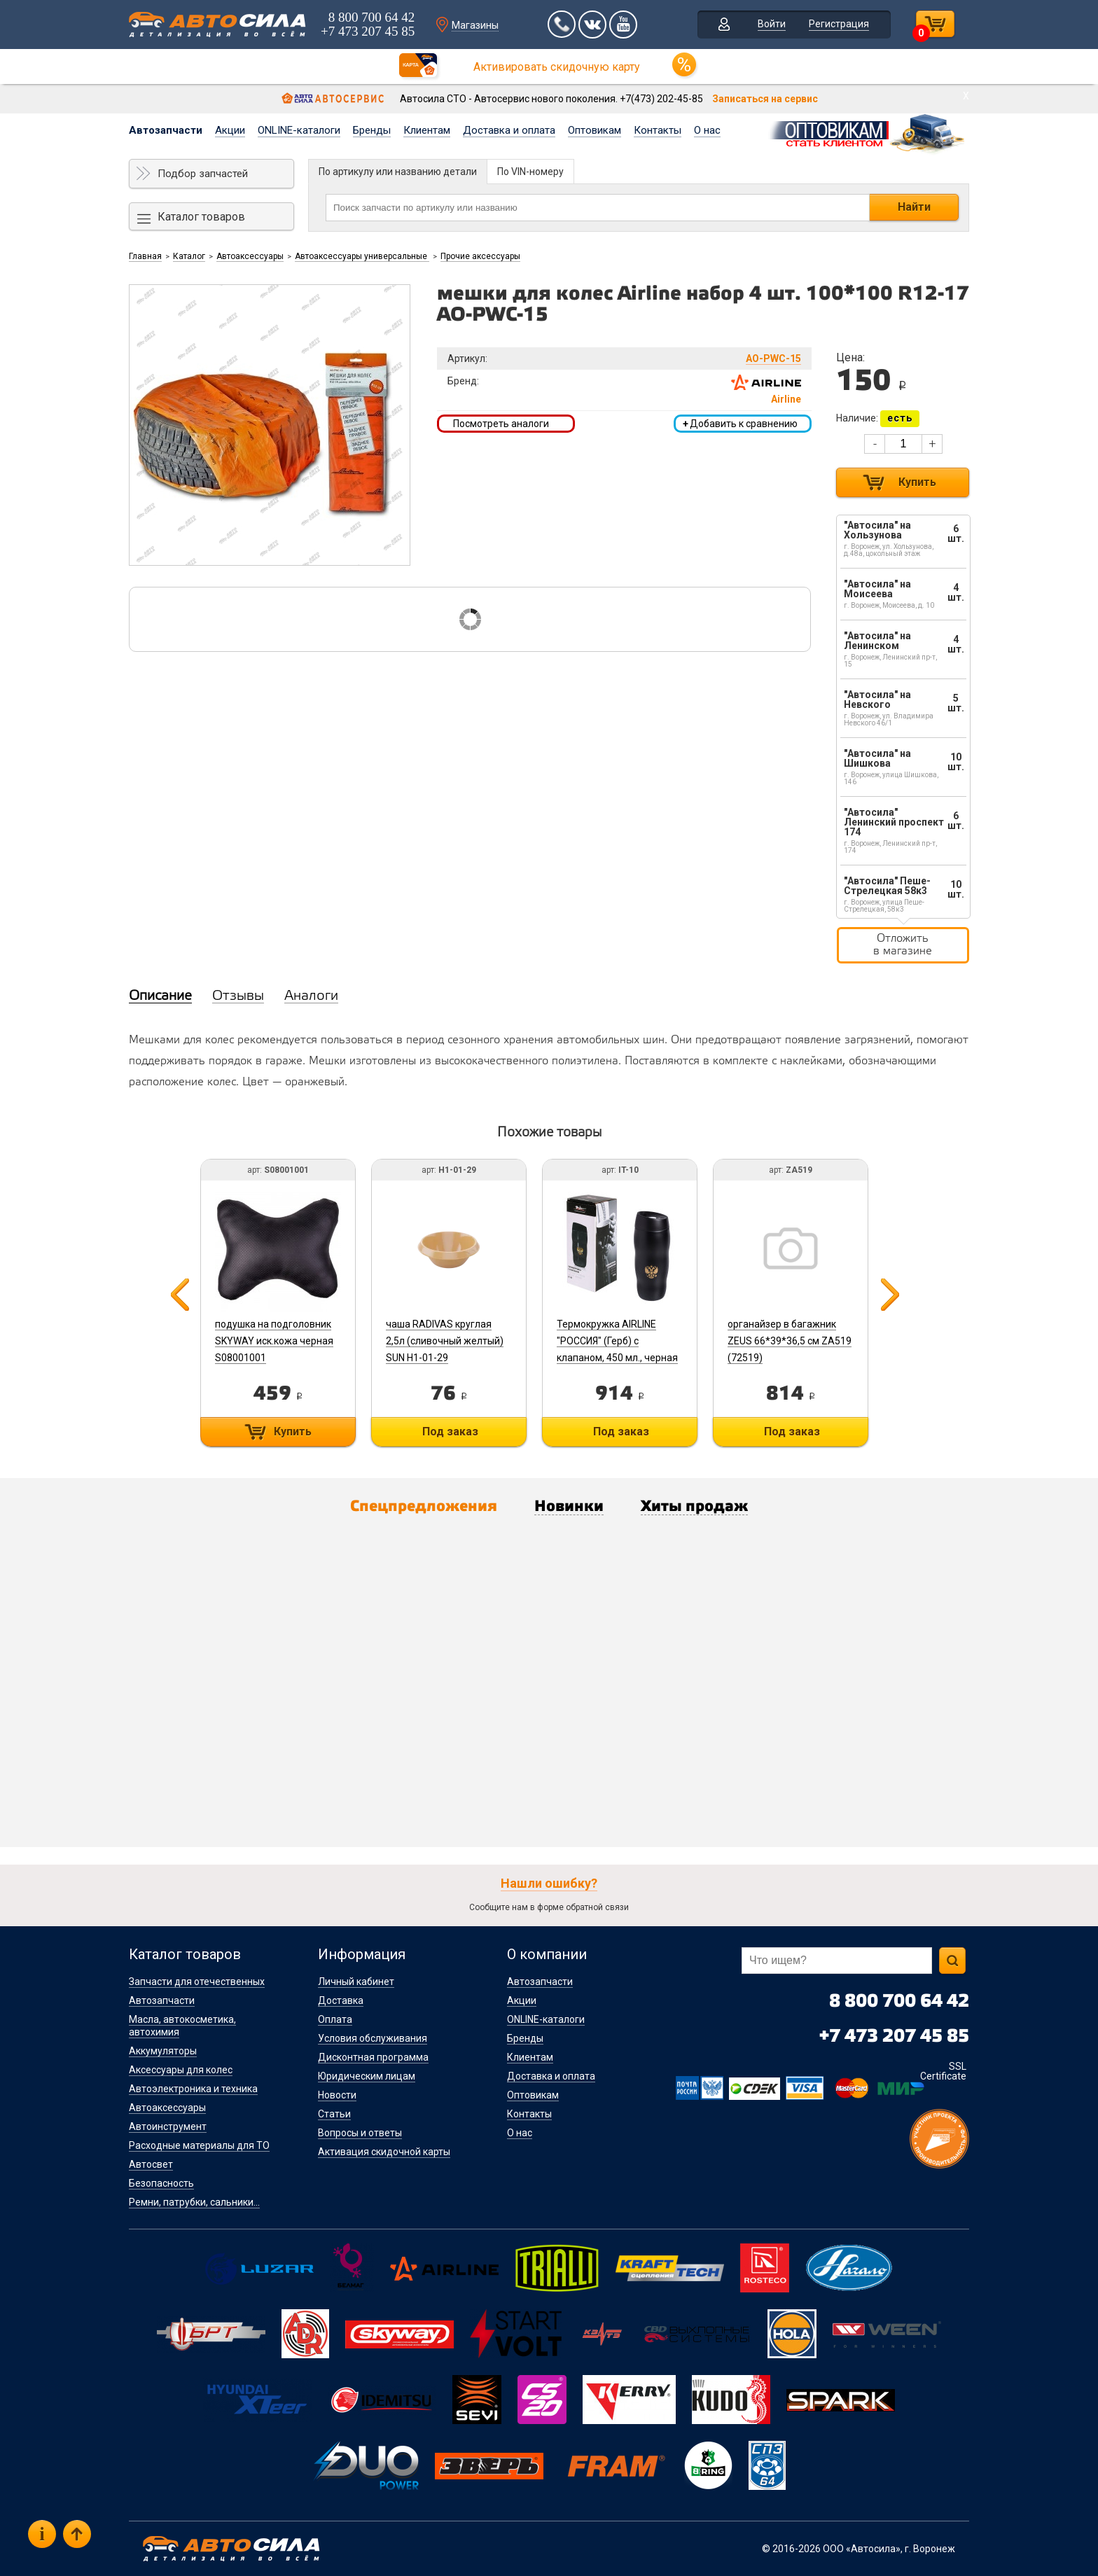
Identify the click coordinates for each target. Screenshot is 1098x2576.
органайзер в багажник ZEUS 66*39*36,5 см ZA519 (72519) (790, 1340)
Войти (772, 23)
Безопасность (161, 2183)
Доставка (340, 2000)
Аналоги (311, 996)
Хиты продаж (694, 1507)
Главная (145, 256)
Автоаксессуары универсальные (362, 256)
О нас (707, 130)
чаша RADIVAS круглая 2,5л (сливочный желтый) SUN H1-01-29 (444, 1340)
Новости (337, 2095)
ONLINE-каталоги (299, 130)
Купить (917, 482)
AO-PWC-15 (773, 358)
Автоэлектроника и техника (193, 2088)
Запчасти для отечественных (197, 1981)
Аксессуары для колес (180, 2069)
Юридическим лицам (366, 2076)
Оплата (335, 2019)
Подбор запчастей (203, 173)
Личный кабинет (356, 1981)
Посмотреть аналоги (501, 423)
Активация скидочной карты (384, 2151)
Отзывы (238, 996)
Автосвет (151, 2164)
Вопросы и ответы (360, 2132)
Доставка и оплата (509, 130)
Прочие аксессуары (480, 256)
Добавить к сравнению (740, 424)
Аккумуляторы (163, 2050)
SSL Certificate (943, 2071)
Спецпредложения (423, 1507)
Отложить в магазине (902, 944)
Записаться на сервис (765, 98)
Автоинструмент (168, 2126)
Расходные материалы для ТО (199, 2145)
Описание (160, 996)
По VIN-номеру (530, 171)
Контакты (657, 130)
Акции (230, 130)
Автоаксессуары (250, 256)
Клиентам (426, 130)
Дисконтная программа (373, 2057)
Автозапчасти (165, 130)
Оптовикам (594, 130)
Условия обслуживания (372, 2038)
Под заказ (450, 1431)
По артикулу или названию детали (398, 171)
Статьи (334, 2113)
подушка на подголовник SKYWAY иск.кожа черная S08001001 (274, 1340)
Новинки (569, 1507)
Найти (914, 207)
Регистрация (839, 23)
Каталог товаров (201, 216)
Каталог (189, 256)
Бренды (372, 130)
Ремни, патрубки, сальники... (194, 2202)
